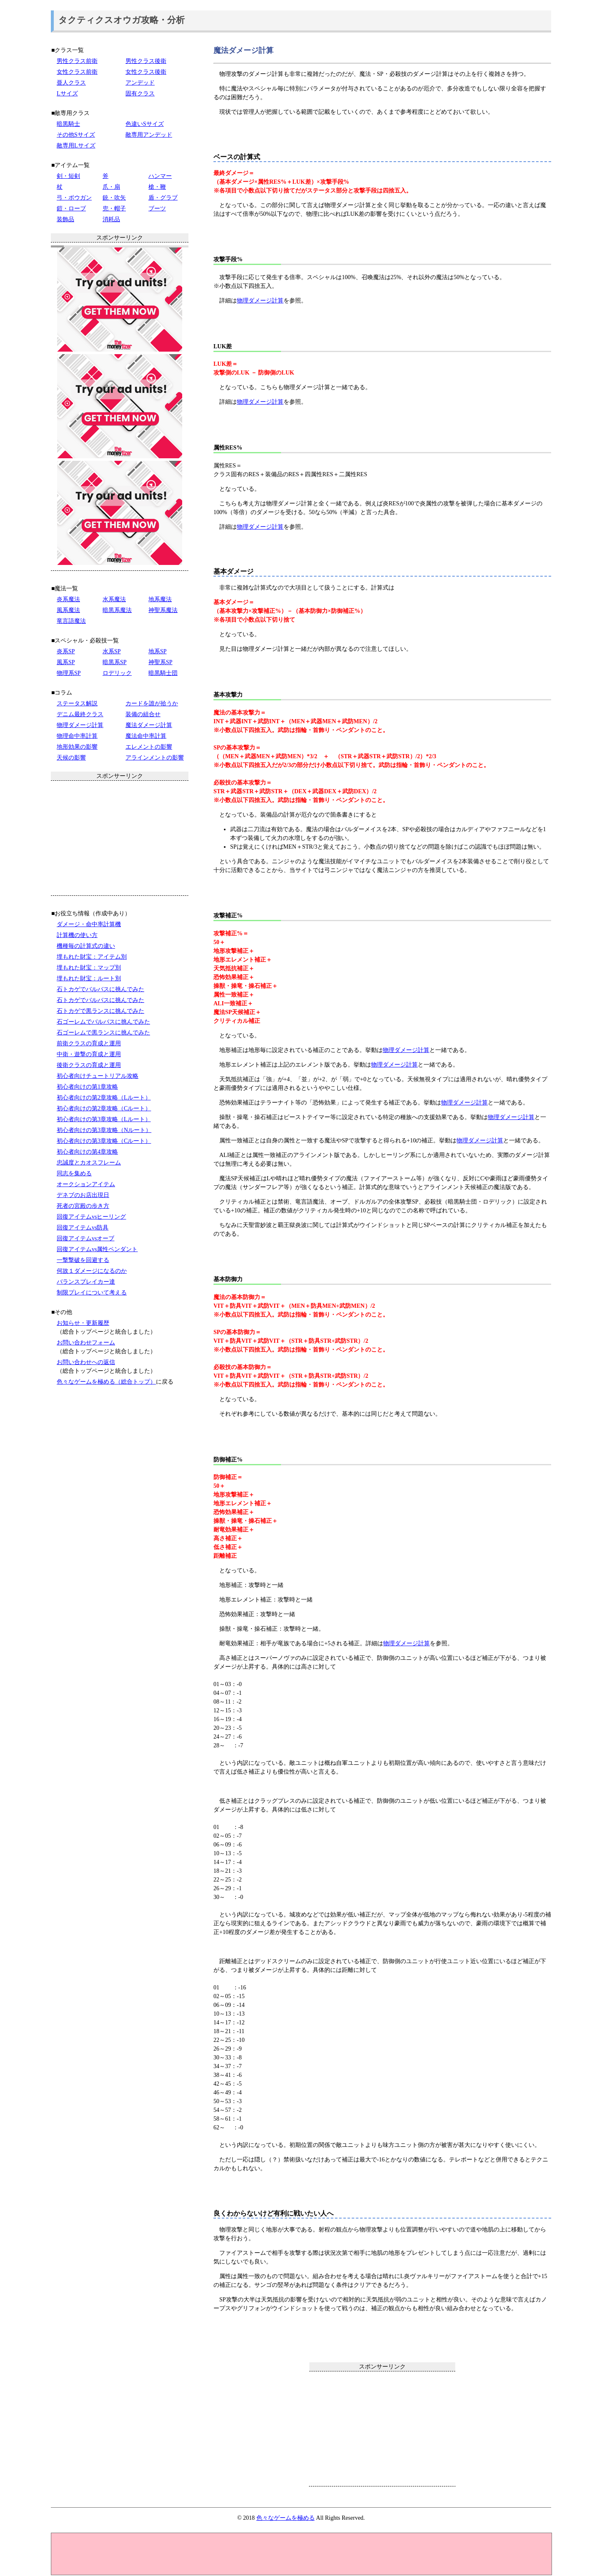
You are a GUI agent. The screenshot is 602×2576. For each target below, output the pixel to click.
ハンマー (160, 176)
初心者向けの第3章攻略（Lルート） (104, 1119)
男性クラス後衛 (145, 61)
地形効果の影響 (77, 747)
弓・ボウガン (74, 198)
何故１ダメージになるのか (92, 1271)
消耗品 (111, 219)
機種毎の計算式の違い (86, 946)
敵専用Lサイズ (76, 145)
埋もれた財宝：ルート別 (89, 978)
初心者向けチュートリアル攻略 (97, 1076)
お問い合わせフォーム (86, 1342)
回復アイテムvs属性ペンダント (97, 1249)
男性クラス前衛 (77, 61)
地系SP (157, 651)
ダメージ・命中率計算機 (89, 924)
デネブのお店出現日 (83, 1195)
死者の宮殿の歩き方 (83, 1206)
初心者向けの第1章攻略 (87, 1087)
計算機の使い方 (77, 935)
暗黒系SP (115, 662)
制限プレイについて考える (92, 1292)
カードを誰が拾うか (151, 703)
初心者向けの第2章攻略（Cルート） (104, 1108)
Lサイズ (67, 93)
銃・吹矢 (114, 198)
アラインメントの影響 (154, 758)
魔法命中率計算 (145, 736)
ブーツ (157, 208)
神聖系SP (160, 662)
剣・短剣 (68, 176)
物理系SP (69, 673)
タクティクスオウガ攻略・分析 (121, 20)
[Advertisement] (382, 2428)
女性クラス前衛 (77, 72)
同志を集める (74, 1173)
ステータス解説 (77, 703)
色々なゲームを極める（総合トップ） (106, 1382)
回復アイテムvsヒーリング (91, 1217)
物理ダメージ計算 (260, 300)
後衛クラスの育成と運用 (89, 1065)
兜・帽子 (114, 208)
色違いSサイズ (144, 124)
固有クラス (140, 93)
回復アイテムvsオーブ (85, 1238)
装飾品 (65, 219)
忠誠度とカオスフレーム (89, 1162)
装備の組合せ (143, 714)
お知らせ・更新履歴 (83, 1323)
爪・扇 (111, 187)
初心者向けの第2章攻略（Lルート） (104, 1097)
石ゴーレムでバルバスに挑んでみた (103, 1022)
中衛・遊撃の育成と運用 (89, 1054)
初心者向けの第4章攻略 (87, 1152)
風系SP (66, 662)
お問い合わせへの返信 (86, 1362)
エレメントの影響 (148, 747)
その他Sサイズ (76, 135)
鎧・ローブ (71, 208)
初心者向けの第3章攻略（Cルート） (104, 1141)
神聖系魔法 (163, 610)
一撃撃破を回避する (83, 1260)
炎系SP (66, 651)
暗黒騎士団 (163, 673)
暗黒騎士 (68, 124)
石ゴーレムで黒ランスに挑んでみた (103, 1032)
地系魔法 (160, 599)
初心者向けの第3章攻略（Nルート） (104, 1130)
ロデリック (117, 673)
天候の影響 (71, 758)
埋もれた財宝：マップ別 (89, 967)
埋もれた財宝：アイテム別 (92, 957)
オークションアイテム (86, 1184)
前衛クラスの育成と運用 (89, 1043)
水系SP (112, 651)
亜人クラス (71, 83)
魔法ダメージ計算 (148, 725)
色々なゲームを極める (285, 2518)
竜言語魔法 (71, 621)
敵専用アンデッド (148, 135)
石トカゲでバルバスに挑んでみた (100, 989)
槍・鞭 (157, 187)
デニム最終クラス (80, 714)
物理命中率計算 (77, 736)
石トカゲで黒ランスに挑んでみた (100, 1011)
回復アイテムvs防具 (82, 1227)
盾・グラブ (163, 198)
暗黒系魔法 (117, 610)
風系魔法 (68, 610)
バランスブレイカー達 (86, 1282)
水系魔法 (114, 599)
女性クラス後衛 (145, 72)
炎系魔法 (68, 599)
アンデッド (140, 83)
